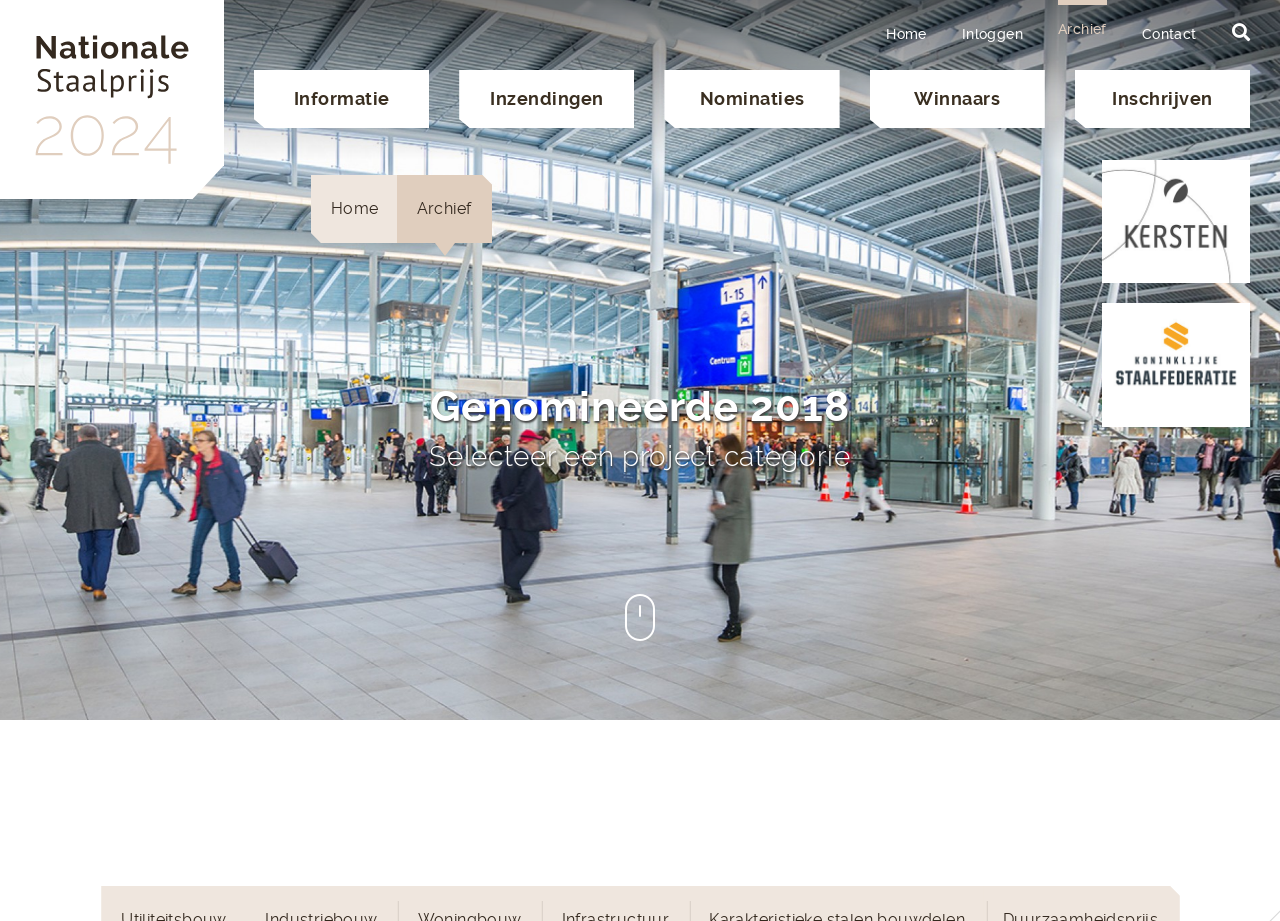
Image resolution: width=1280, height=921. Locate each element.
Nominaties (752, 98)
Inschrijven (1162, 98)
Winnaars (957, 98)
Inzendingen (547, 98)
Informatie (342, 98)
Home (906, 34)
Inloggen (992, 34)
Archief (1082, 29)
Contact (1169, 34)
